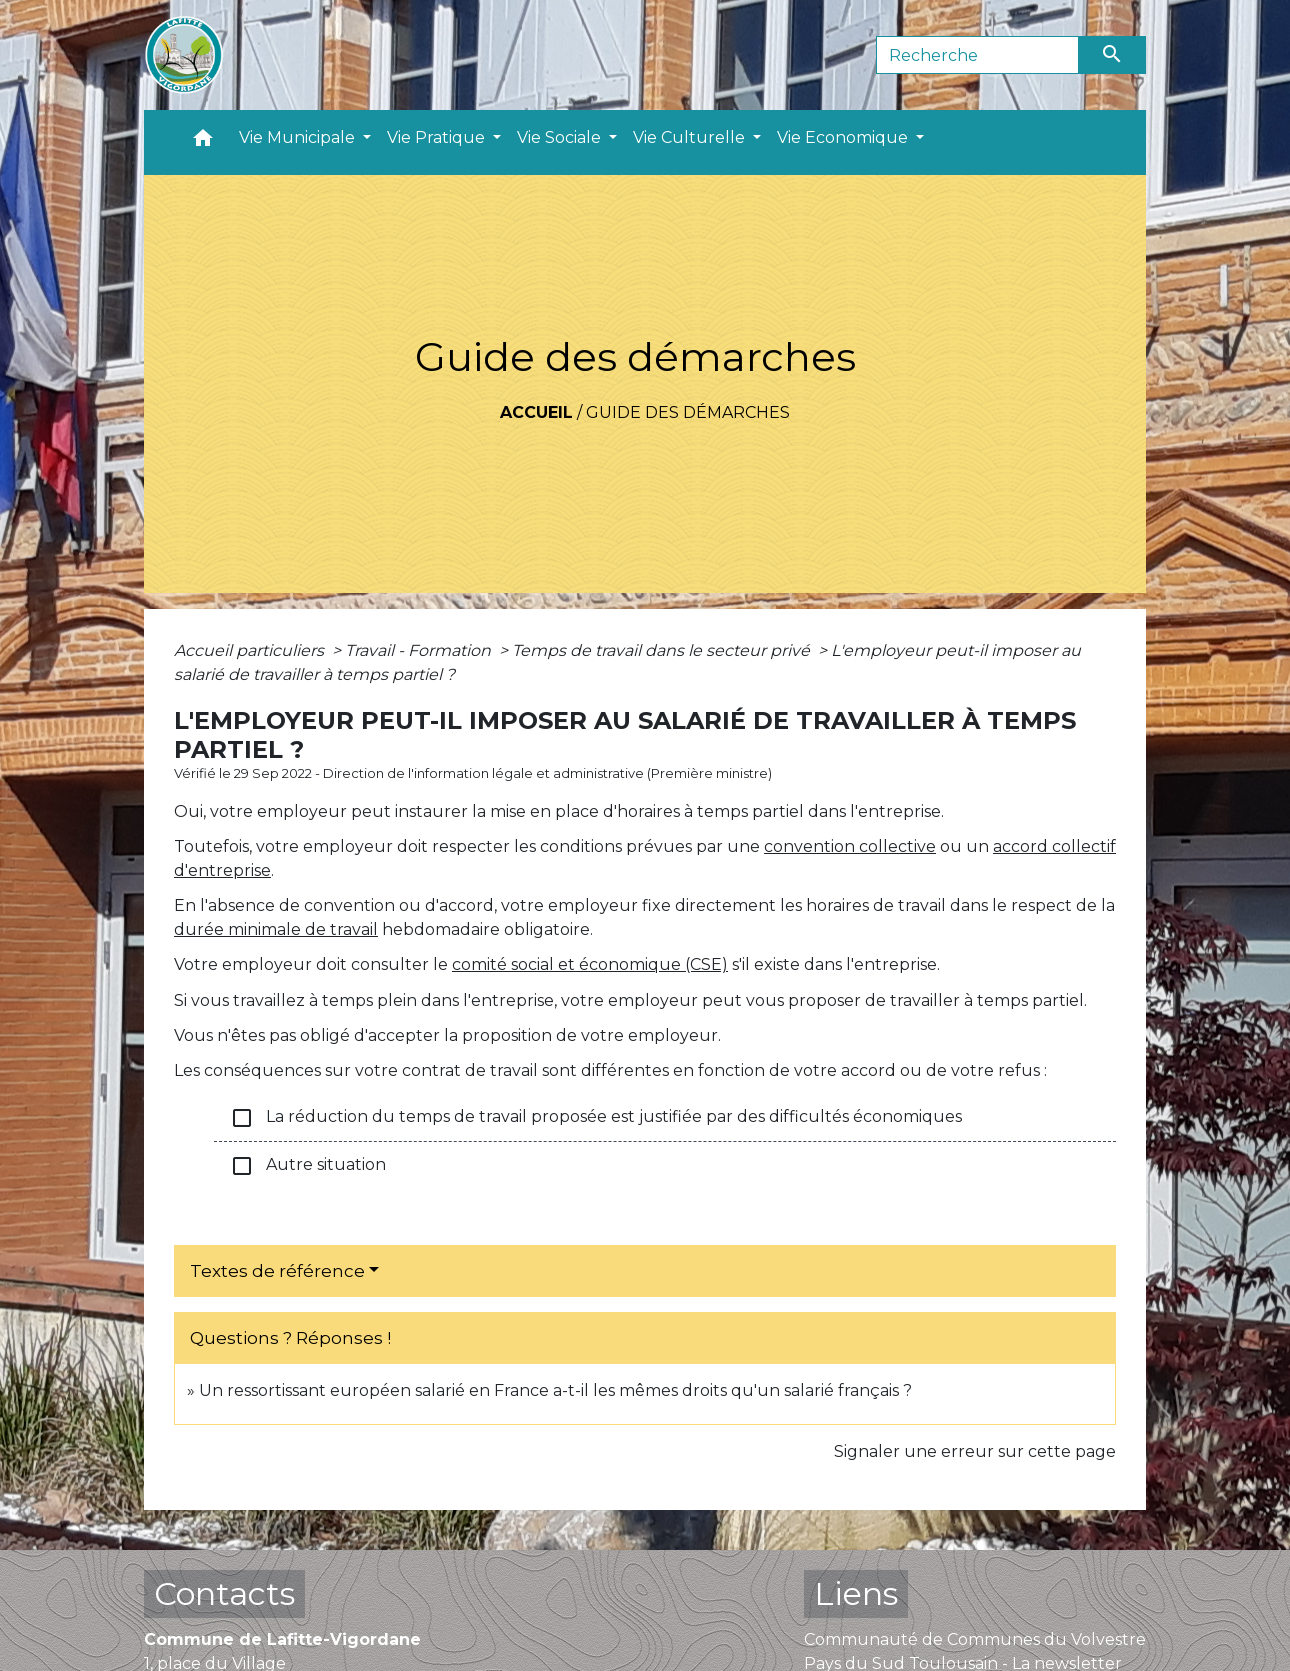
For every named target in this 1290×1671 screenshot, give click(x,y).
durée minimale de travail (276, 929)
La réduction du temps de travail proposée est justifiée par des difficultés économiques (596, 1118)
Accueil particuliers (251, 650)
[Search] (977, 55)
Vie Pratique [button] (438, 137)
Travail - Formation (420, 650)
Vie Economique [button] (844, 137)
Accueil (536, 412)
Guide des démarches (688, 412)
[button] (203, 142)
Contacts (224, 1593)
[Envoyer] (1113, 55)
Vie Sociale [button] (561, 137)
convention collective (850, 846)
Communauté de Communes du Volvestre (975, 1639)
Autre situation (308, 1166)
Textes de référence (277, 1271)
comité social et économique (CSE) (590, 964)
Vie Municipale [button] (299, 137)
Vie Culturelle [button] (691, 137)
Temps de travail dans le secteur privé (663, 650)
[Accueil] (184, 55)
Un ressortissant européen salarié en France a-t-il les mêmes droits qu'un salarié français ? (555, 1390)
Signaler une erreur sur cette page (975, 1451)
